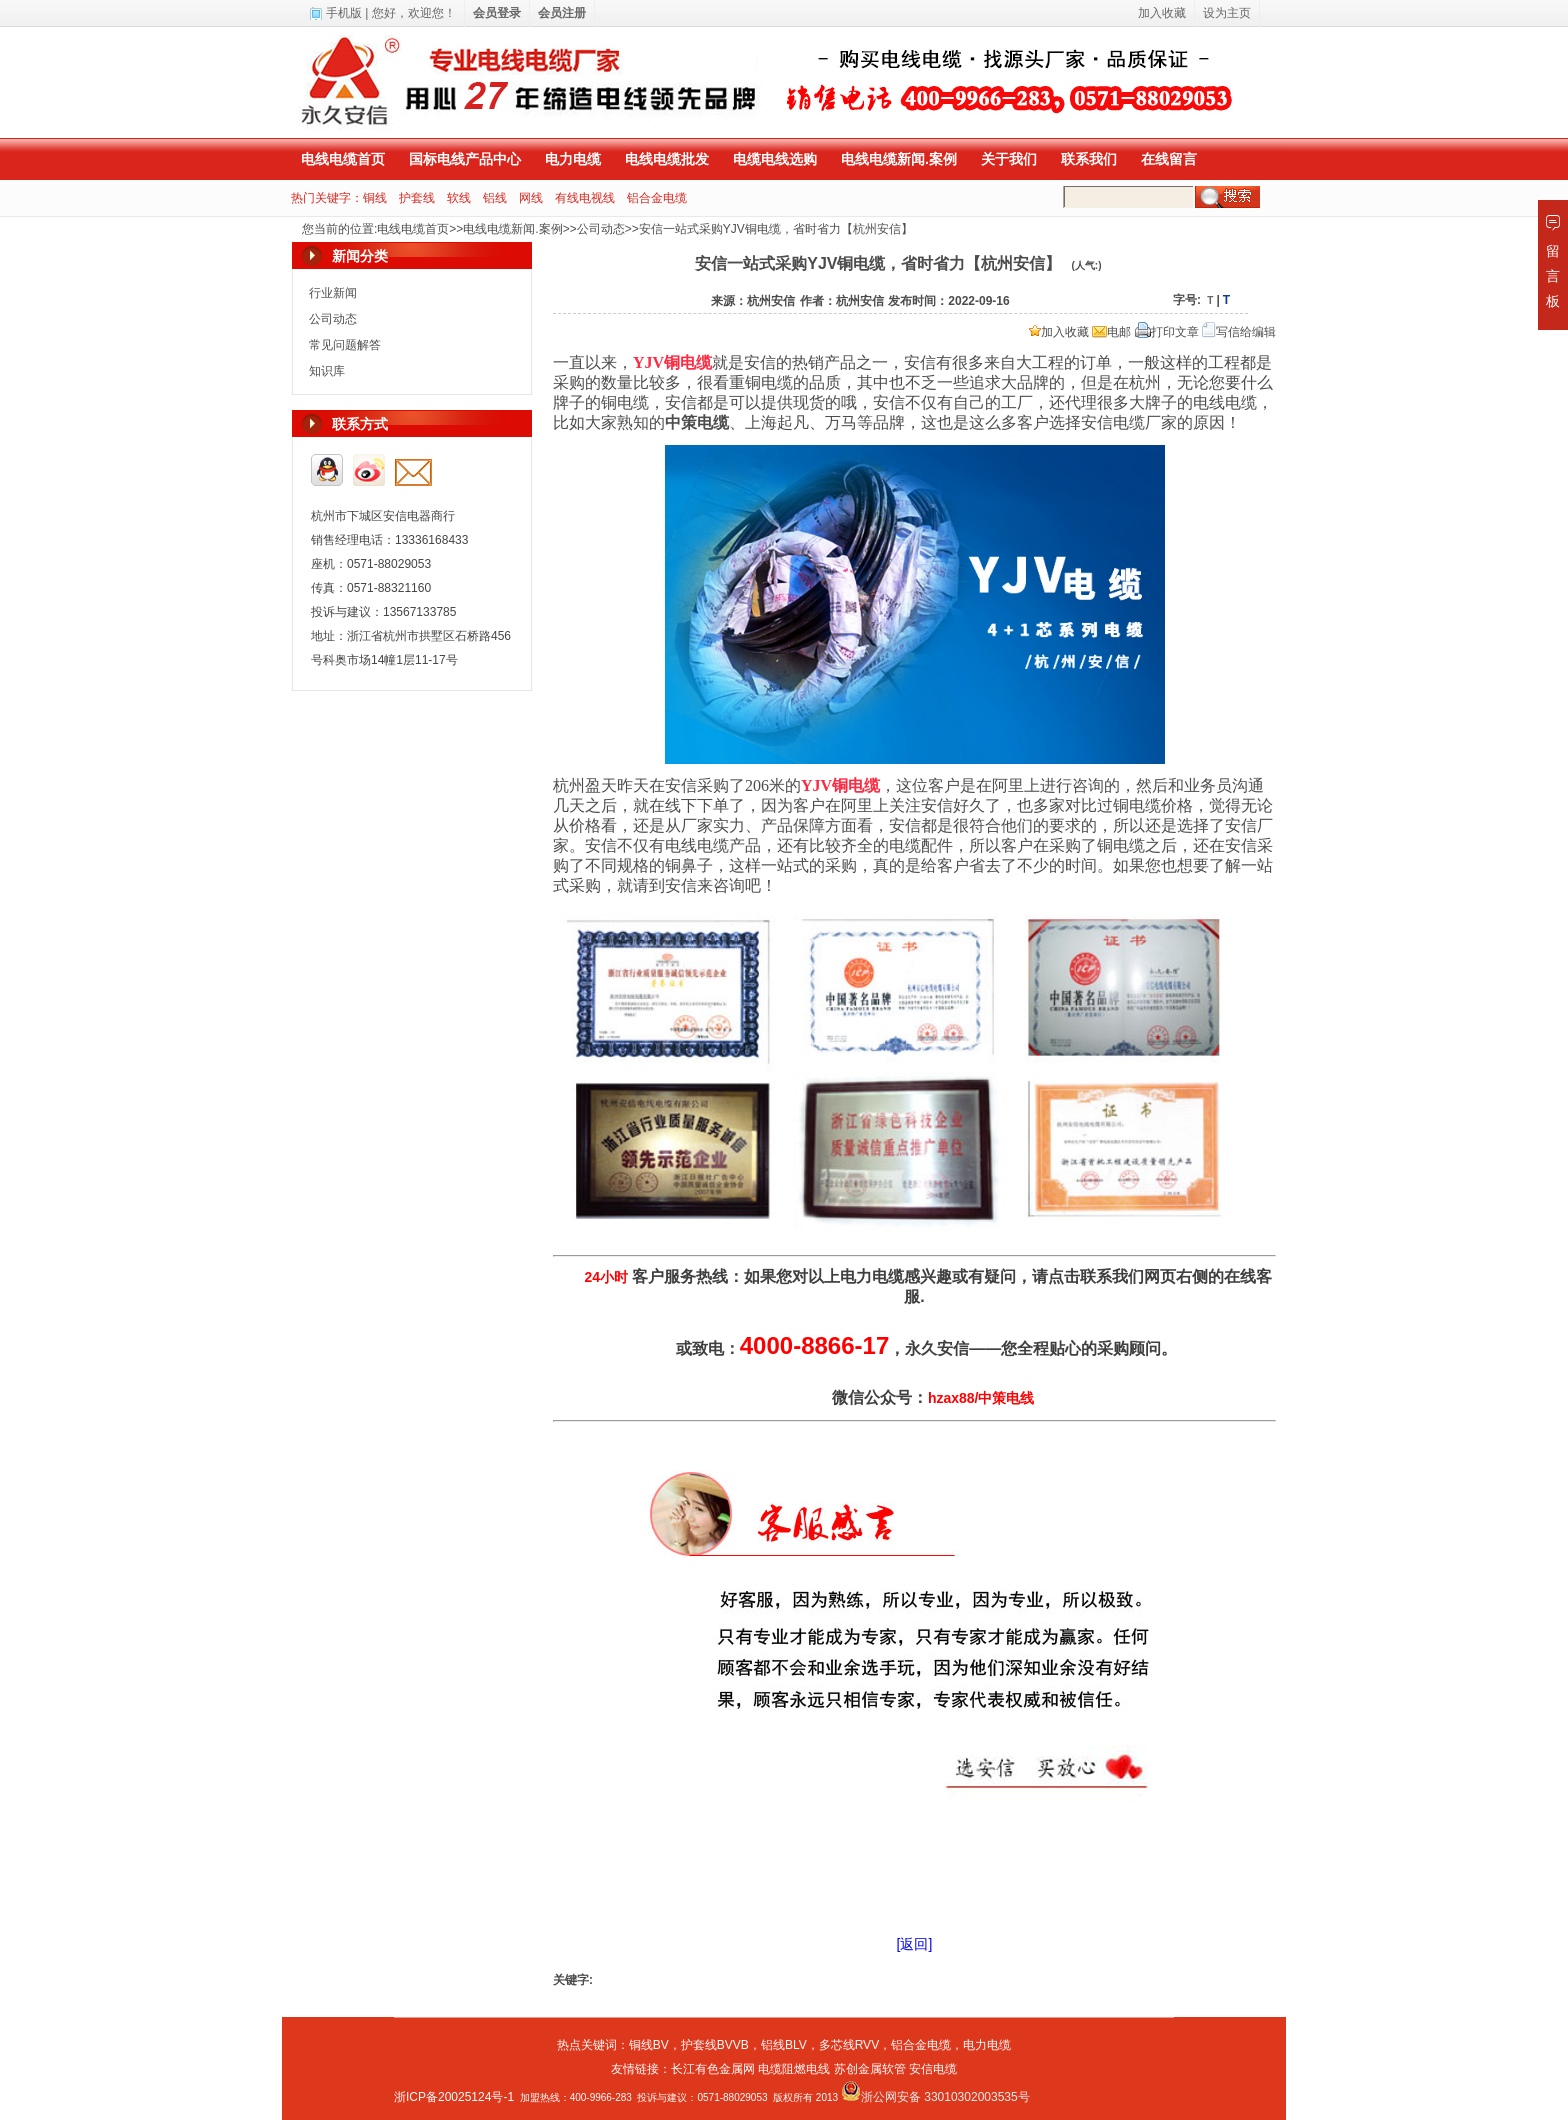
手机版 (344, 13)
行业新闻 (333, 293)
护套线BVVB (715, 2045)
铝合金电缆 (657, 198)
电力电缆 (573, 159)
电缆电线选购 (775, 159)
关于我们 (1009, 159)
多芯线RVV (849, 2045)
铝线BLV (784, 2045)
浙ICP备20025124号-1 (454, 2097)
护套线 (417, 198)
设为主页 (1227, 13)
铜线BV (649, 2045)
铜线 (375, 198)
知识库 (327, 371)
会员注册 (562, 13)
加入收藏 (1059, 332)
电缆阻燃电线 (794, 2069)
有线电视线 (585, 198)
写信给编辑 (1239, 332)
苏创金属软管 (870, 2069)
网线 (531, 198)
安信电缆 (933, 2069)
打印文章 (1167, 332)
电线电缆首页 (343, 159)
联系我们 (1089, 159)
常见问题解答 (345, 345)
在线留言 (1169, 159)
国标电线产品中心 (465, 159)
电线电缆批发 (667, 159)
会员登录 (497, 13)
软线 (459, 198)
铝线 (495, 198)
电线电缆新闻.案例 (899, 159)
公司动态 (601, 229)
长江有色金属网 (713, 2069)
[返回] (915, 1944)
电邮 (1111, 332)
